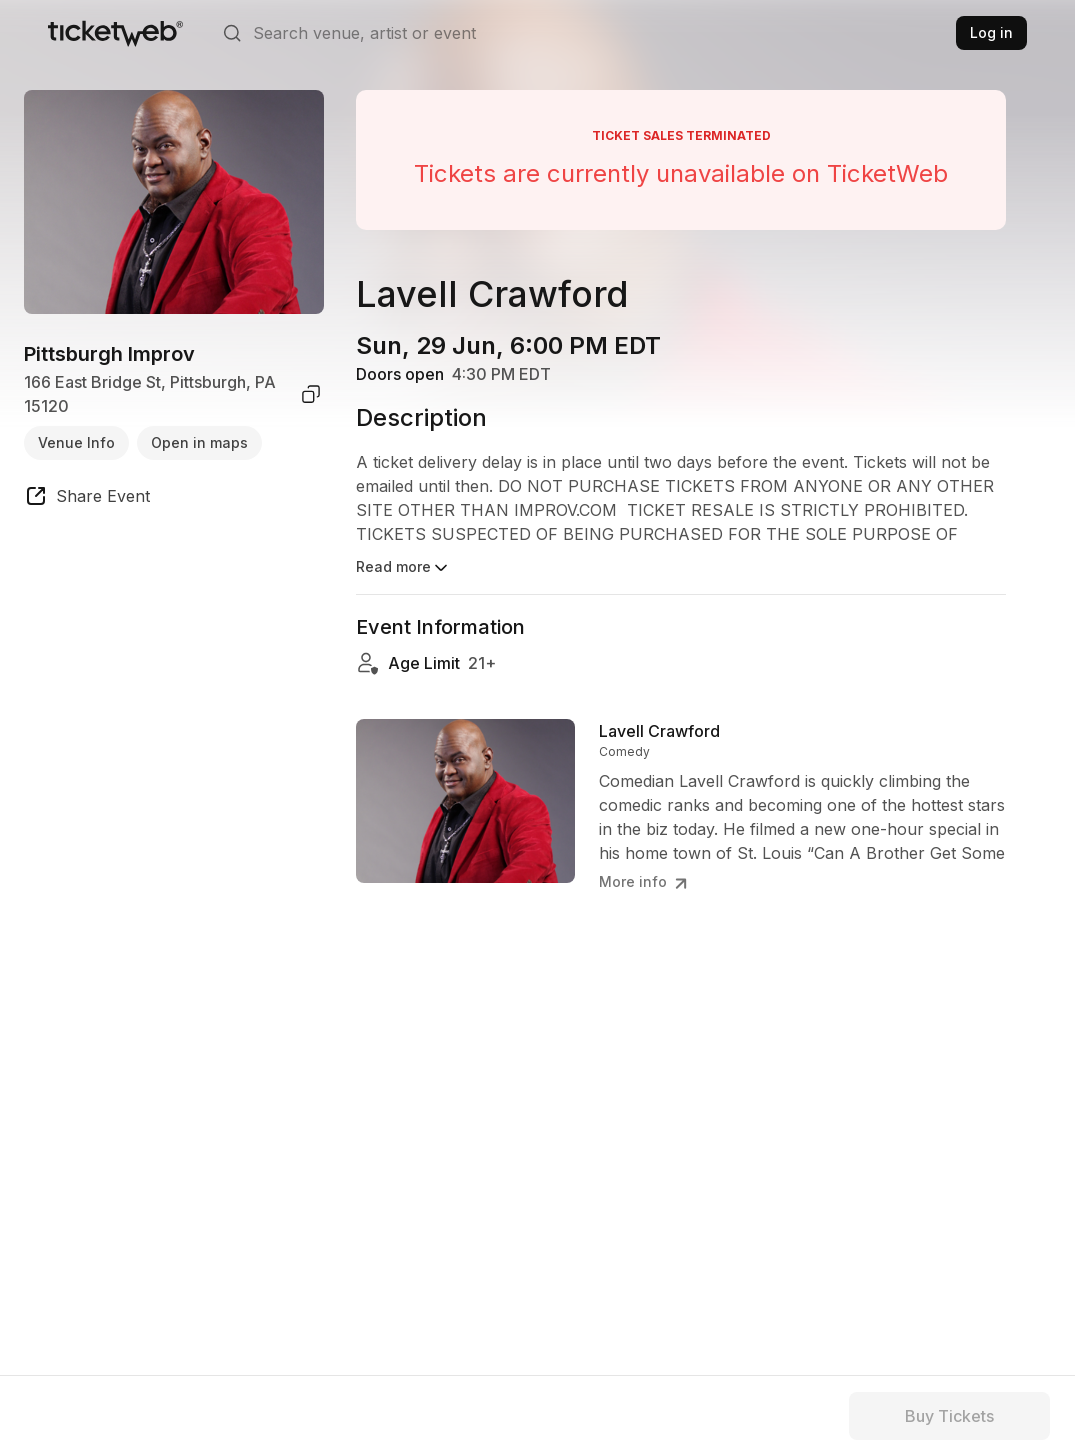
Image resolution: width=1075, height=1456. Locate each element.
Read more (403, 568)
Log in (991, 32)
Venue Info (76, 442)
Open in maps (199, 442)
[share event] (87, 499)
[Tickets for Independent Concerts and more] (115, 33)
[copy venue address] (311, 394)
